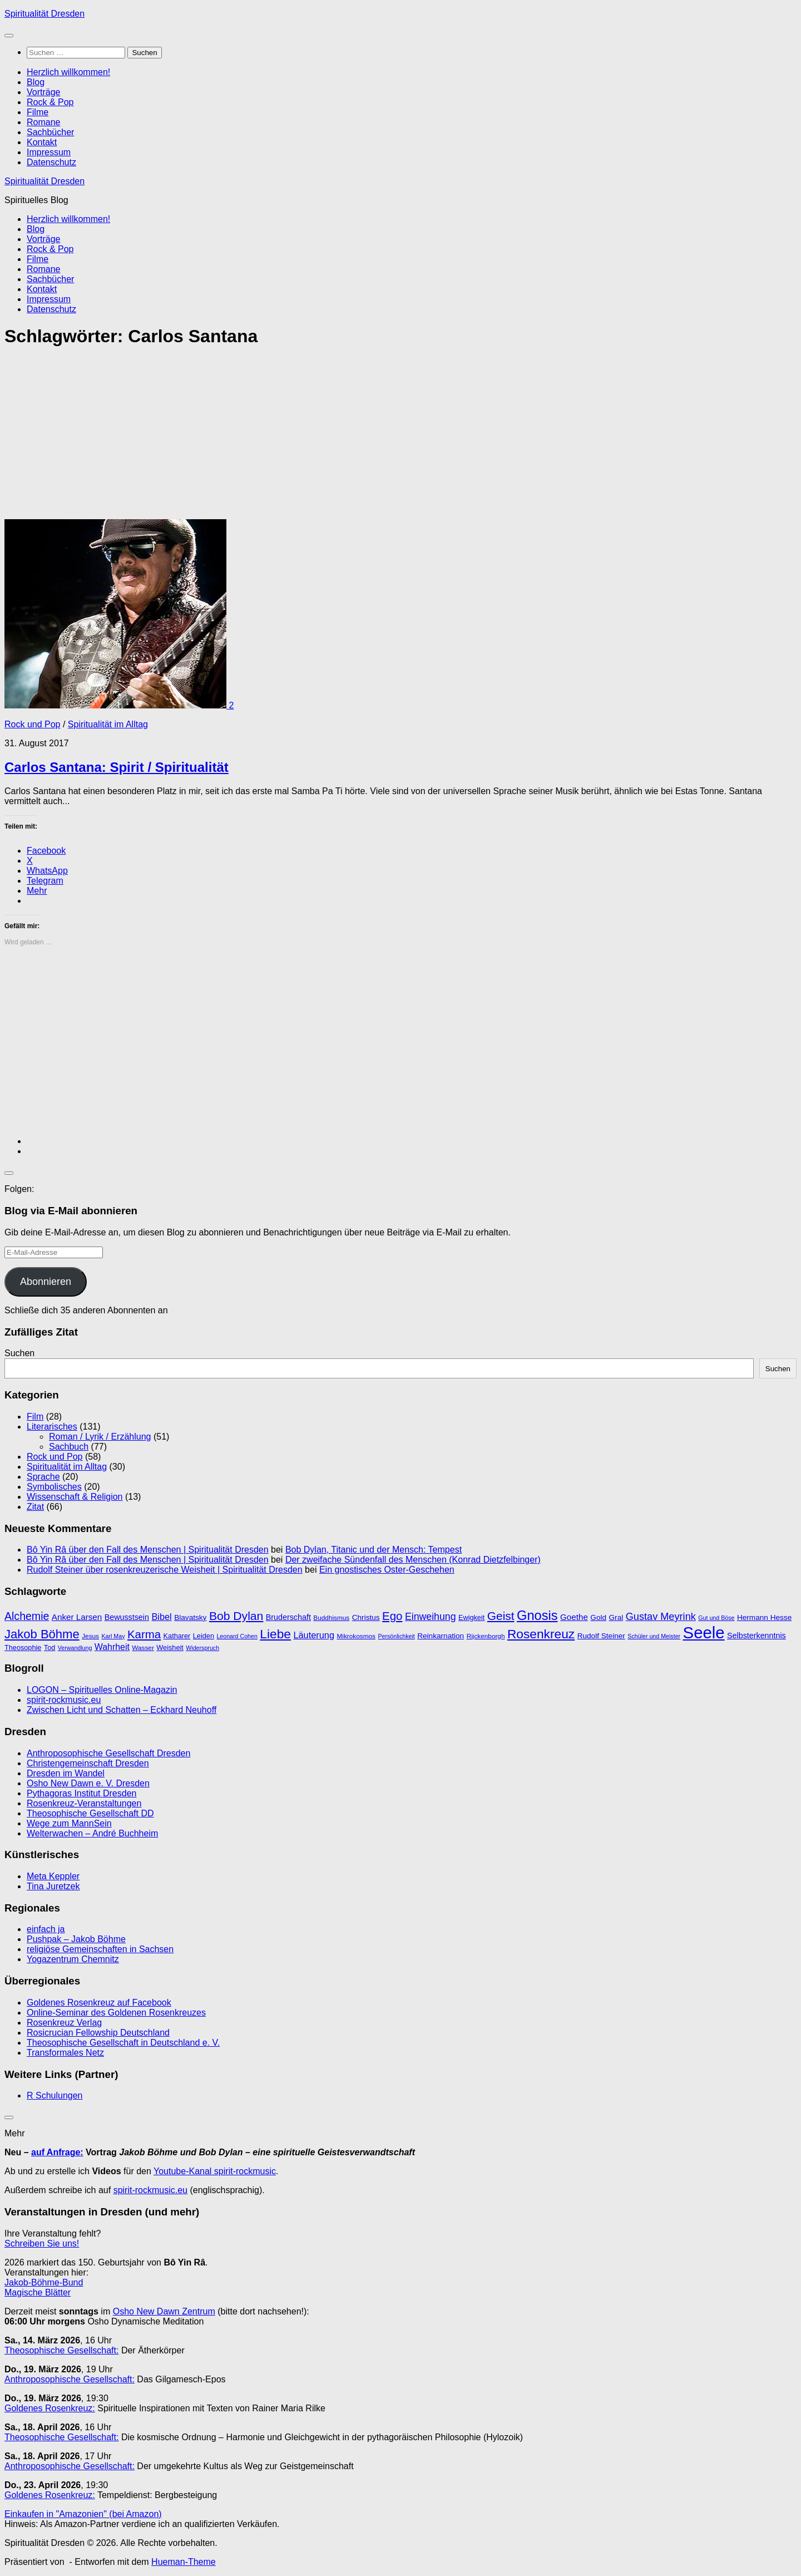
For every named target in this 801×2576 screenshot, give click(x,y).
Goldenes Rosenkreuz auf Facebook (99, 2002)
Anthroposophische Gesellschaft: (69, 2379)
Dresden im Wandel (66, 1773)
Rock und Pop (32, 724)
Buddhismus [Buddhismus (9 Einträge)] (331, 1618)
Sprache (43, 1476)
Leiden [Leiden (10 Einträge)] (203, 1636)
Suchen (19, 1353)
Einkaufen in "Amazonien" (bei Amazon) (83, 2514)
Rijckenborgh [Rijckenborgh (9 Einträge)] (486, 1636)
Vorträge (43, 92)
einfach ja (46, 1929)
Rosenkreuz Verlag (64, 2022)
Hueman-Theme (183, 2562)
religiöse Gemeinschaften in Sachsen (100, 1949)
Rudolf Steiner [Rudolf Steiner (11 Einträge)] (601, 1636)
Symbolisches (54, 1486)
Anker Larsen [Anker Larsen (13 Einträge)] (77, 1617)
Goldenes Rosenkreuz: (49, 2408)
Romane (43, 122)
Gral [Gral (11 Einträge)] (616, 1617)
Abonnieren (45, 1281)
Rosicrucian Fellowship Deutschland (98, 2032)
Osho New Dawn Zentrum (164, 2311)
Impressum (49, 152)
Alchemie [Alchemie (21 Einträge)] (26, 1616)
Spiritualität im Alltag (108, 724)
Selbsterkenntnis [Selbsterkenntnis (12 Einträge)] (756, 1635)
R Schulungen (55, 2095)
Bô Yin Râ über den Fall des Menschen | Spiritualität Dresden (148, 1549)
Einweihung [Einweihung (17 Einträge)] (430, 1616)
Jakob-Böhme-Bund (43, 2282)
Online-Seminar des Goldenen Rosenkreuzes (116, 2012)
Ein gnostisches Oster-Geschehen (386, 1569)
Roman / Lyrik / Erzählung (100, 1436)
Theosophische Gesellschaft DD (90, 1813)
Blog (35, 82)
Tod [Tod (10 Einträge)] (49, 1647)
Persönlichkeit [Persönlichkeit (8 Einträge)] (396, 1636)
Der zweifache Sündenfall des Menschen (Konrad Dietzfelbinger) (413, 1559)
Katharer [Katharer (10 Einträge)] (177, 1636)
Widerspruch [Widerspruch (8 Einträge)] (202, 1647)
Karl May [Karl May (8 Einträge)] (113, 1636)
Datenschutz (51, 162)
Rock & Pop (50, 102)
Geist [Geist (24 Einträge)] (501, 1615)
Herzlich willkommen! (68, 72)
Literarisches (52, 1426)
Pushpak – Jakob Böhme (76, 1939)
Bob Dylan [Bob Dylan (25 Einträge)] (236, 1615)
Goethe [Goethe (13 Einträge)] (574, 1617)
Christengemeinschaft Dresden (88, 1763)
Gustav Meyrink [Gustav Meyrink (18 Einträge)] (661, 1616)
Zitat (35, 1506)
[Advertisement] (338, 437)
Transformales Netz (65, 2052)
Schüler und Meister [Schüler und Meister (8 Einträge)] (653, 1636)
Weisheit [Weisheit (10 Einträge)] (169, 1647)
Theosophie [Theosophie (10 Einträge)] (22, 1647)
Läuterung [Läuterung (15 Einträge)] (313, 1635)
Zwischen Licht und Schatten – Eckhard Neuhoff (121, 1710)
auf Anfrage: (57, 2152)
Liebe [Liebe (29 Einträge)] (275, 1634)
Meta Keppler (53, 1876)
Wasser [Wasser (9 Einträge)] (143, 1648)
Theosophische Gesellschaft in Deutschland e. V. (123, 2042)
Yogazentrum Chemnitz (73, 1959)
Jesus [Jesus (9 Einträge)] (90, 1636)
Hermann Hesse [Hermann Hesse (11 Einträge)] (764, 1617)
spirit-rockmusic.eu (64, 1700)
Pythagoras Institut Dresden (81, 1793)
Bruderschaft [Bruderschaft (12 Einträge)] (288, 1617)
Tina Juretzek (53, 1886)
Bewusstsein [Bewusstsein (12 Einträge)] (127, 1617)
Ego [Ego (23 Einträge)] (392, 1615)
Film (35, 1416)
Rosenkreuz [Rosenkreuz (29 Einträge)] (541, 1634)
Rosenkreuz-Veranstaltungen (84, 1803)
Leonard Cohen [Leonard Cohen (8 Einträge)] (236, 1636)
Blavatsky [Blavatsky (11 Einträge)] (190, 1617)
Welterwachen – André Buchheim (92, 1833)
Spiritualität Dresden (44, 13)
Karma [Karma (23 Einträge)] (144, 1634)
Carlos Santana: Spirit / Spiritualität (116, 767)
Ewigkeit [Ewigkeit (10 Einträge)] (471, 1617)
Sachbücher (50, 132)
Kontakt (42, 142)
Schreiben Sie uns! (41, 2243)
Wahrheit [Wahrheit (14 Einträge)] (112, 1647)
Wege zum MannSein (69, 1823)
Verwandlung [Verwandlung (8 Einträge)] (75, 1647)
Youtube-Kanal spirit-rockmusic (215, 2171)
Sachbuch (68, 1446)
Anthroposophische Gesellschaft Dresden (108, 1753)
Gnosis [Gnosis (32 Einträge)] (537, 1615)
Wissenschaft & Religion (75, 1496)
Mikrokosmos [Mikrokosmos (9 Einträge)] (356, 1636)
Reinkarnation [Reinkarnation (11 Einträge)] (440, 1636)
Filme (37, 112)
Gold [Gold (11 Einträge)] (598, 1617)
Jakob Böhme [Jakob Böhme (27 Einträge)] (42, 1634)
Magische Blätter (37, 2292)
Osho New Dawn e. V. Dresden (88, 1783)
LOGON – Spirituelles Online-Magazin (102, 1690)
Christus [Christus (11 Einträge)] (366, 1617)
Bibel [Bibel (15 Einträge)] (161, 1617)
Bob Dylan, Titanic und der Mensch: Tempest (373, 1549)
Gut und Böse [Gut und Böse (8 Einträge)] (716, 1617)
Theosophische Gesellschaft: (61, 2350)
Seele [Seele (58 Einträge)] (704, 1632)
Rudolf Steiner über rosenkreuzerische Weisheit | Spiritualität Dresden (165, 1569)
